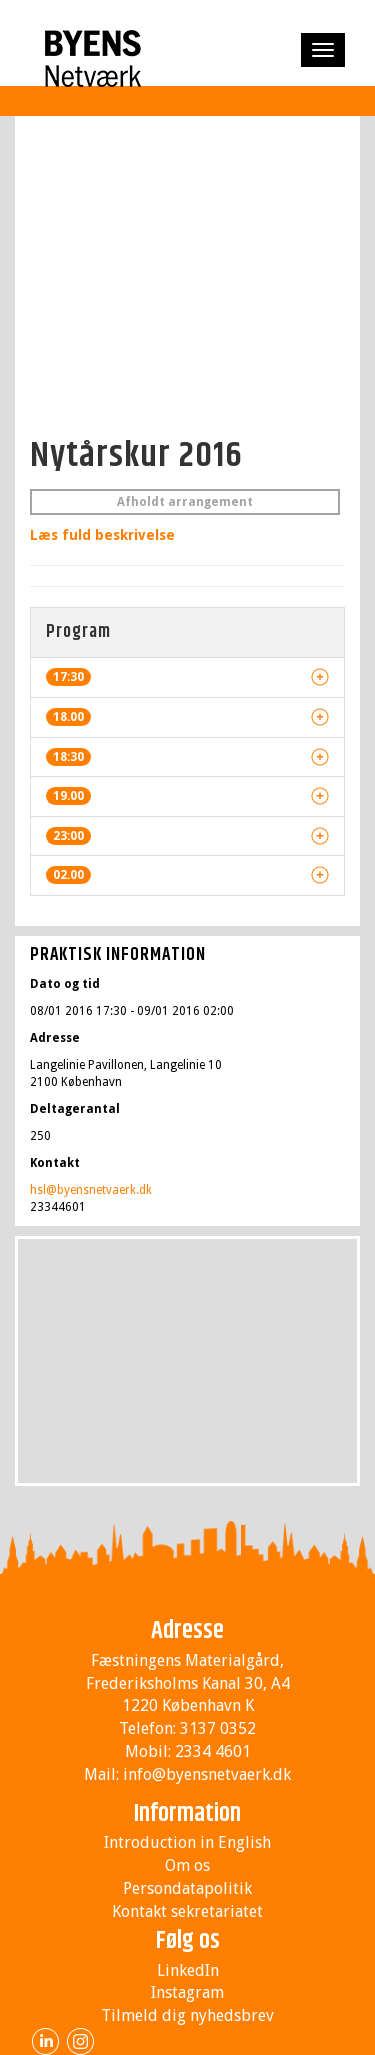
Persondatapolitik (187, 1888)
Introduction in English (187, 1842)
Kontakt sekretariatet (187, 1911)
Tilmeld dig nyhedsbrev (187, 2015)
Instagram (187, 1992)
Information (187, 1814)
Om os (187, 1865)
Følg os (188, 1941)
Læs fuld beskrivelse (102, 535)
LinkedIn (188, 1970)
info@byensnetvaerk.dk (207, 1774)
